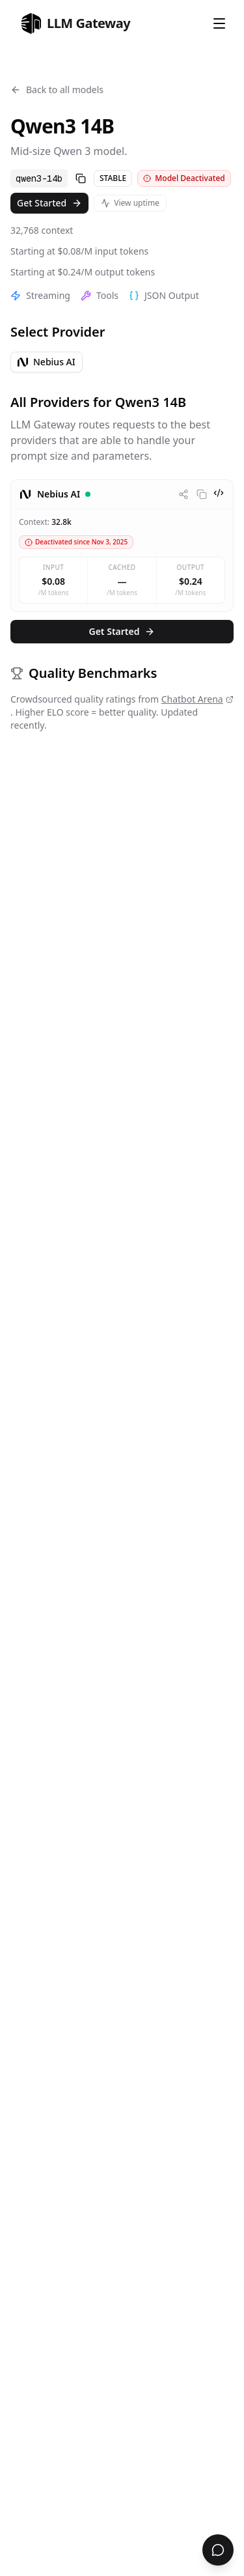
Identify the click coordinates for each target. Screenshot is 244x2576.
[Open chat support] (218, 2550)
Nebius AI (46, 362)
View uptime (130, 202)
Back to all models (56, 89)
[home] (75, 23)
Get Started (49, 203)
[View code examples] (218, 492)
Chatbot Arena (197, 699)
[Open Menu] (219, 23)
